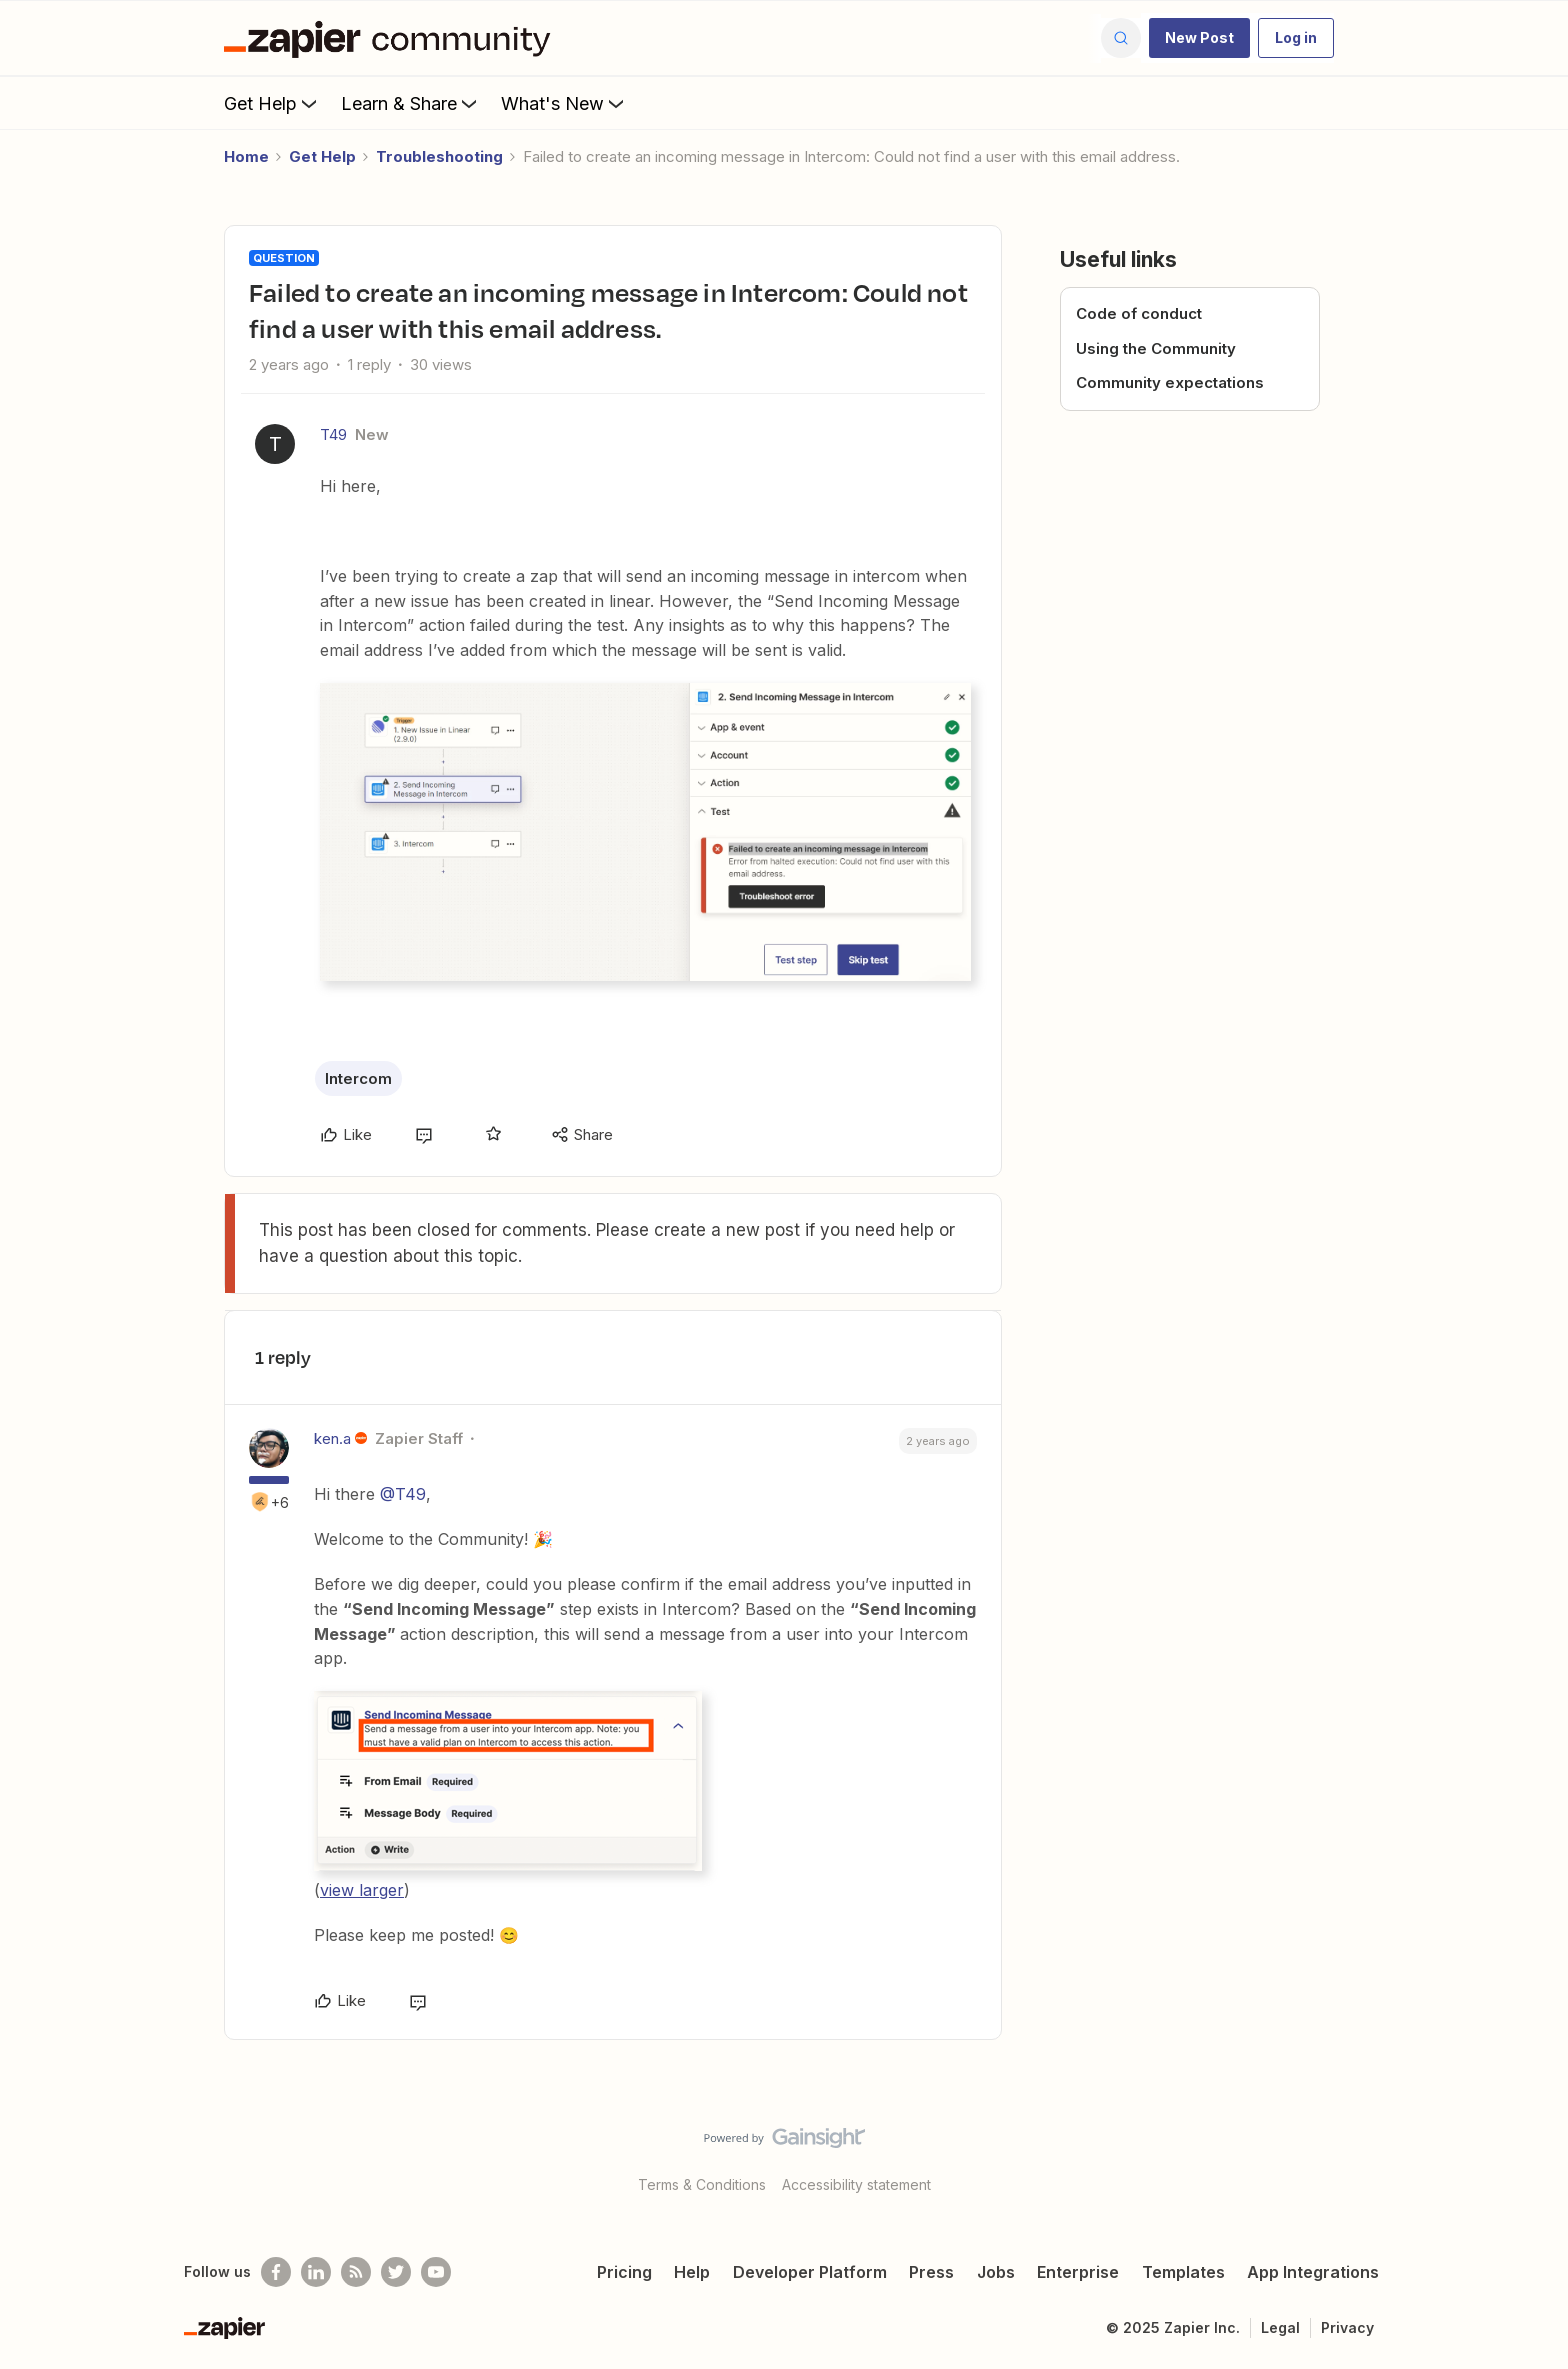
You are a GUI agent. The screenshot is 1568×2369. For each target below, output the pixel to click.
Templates (1183, 2272)
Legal (1280, 2327)
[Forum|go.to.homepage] (392, 38)
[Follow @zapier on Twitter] (396, 2272)
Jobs (996, 2272)
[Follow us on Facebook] (276, 2272)
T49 (333, 434)
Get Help (272, 103)
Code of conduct (1139, 313)
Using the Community (1156, 348)
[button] (1199, 38)
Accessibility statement (856, 2184)
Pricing (624, 2272)
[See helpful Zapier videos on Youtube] (436, 2272)
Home (246, 156)
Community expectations (1170, 382)
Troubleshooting (439, 156)
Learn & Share (411, 103)
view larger (362, 1890)
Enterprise (1078, 2272)
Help (692, 2272)
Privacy (1347, 2327)
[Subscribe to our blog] (356, 2272)
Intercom (358, 1078)
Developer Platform (810, 2272)
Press (931, 2272)
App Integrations (1313, 2272)
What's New (564, 103)
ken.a (332, 1438)
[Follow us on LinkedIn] (316, 2272)
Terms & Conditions (702, 2184)
